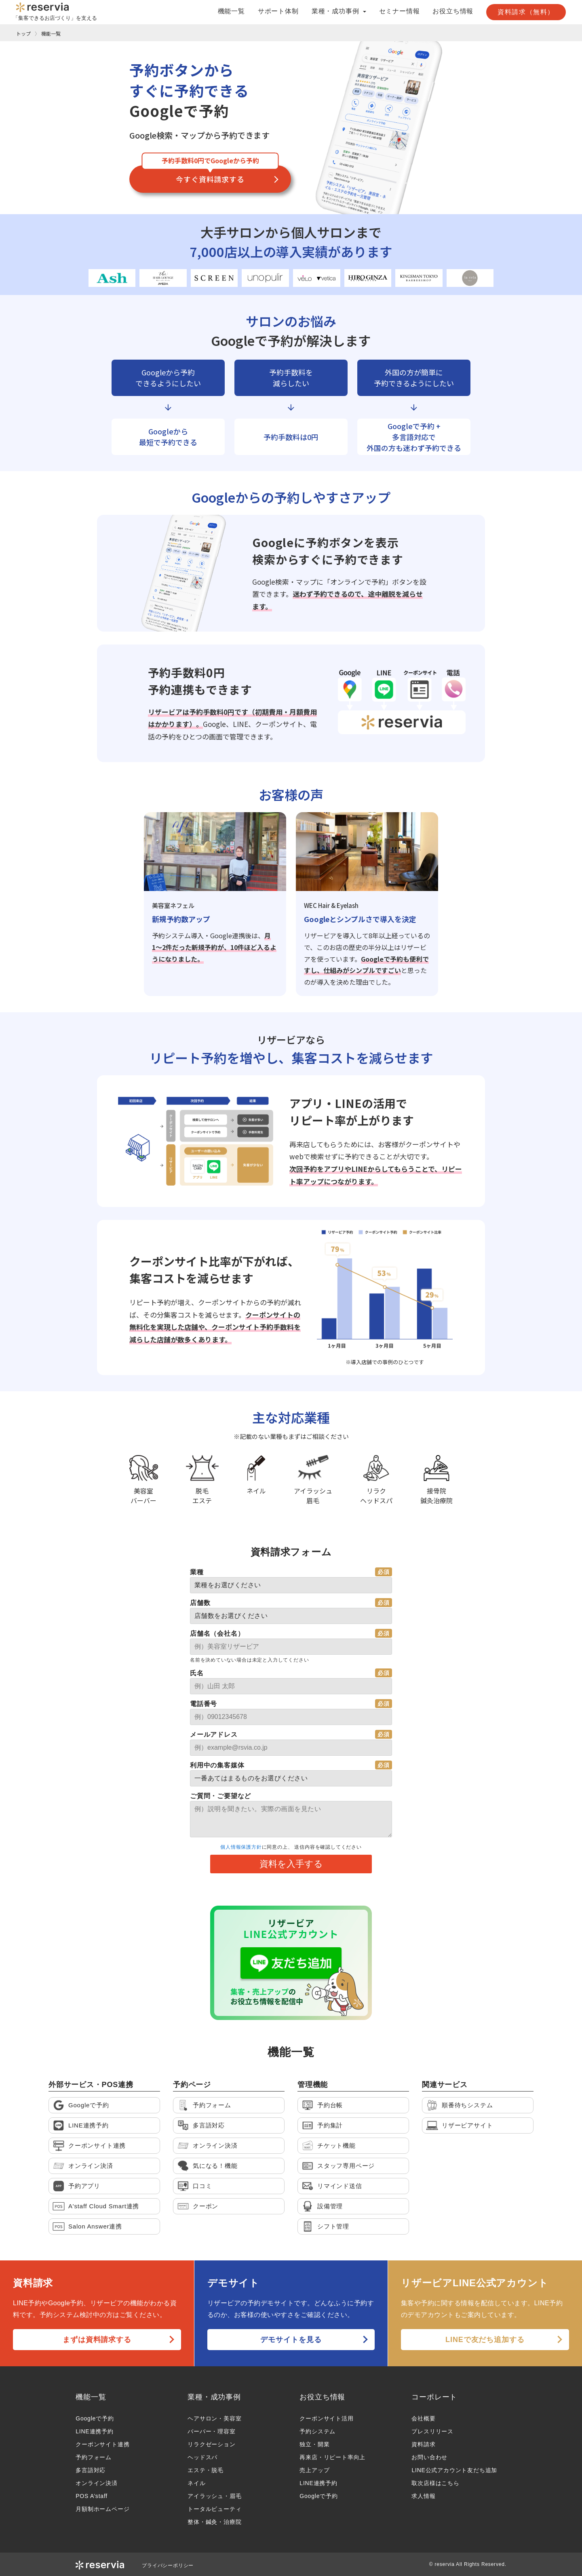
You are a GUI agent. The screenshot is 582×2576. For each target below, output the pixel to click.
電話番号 (203, 1703)
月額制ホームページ (102, 2509)
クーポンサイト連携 (102, 2444)
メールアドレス (214, 1734)
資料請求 (423, 2444)
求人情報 (423, 2496)
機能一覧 (231, 11)
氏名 (197, 1673)
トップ (23, 33)
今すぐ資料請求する (210, 179)
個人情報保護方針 (240, 1847)
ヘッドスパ (202, 2457)
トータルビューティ (214, 2509)
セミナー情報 (399, 11)
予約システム (317, 2431)
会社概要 (423, 2418)
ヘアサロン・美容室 (214, 2418)
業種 (197, 1572)
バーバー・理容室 (211, 2431)
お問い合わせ (429, 2457)
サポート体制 (278, 11)
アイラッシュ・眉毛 (214, 2496)
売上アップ (314, 2470)
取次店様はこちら (435, 2483)
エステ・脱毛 (206, 2470)
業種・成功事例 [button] (339, 11)
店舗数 (200, 1602)
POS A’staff (92, 2496)
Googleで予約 (95, 2418)
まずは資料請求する (97, 2340)
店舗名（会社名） (217, 1633)
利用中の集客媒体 (217, 1765)
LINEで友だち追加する (485, 2340)
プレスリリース (432, 2431)
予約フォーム (94, 2457)
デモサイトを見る (290, 2340)
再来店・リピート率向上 (332, 2457)
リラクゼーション (211, 2444)
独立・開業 (314, 2444)
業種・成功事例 (214, 2397)
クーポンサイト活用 (326, 2418)
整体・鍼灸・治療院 (214, 2522)
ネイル (196, 2483)
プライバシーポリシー (168, 2565)
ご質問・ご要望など (220, 1795)
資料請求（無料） (526, 11)
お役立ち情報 (452, 11)
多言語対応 (90, 2470)
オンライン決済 (97, 2483)
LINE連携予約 (95, 2431)
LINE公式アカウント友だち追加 (454, 2470)
